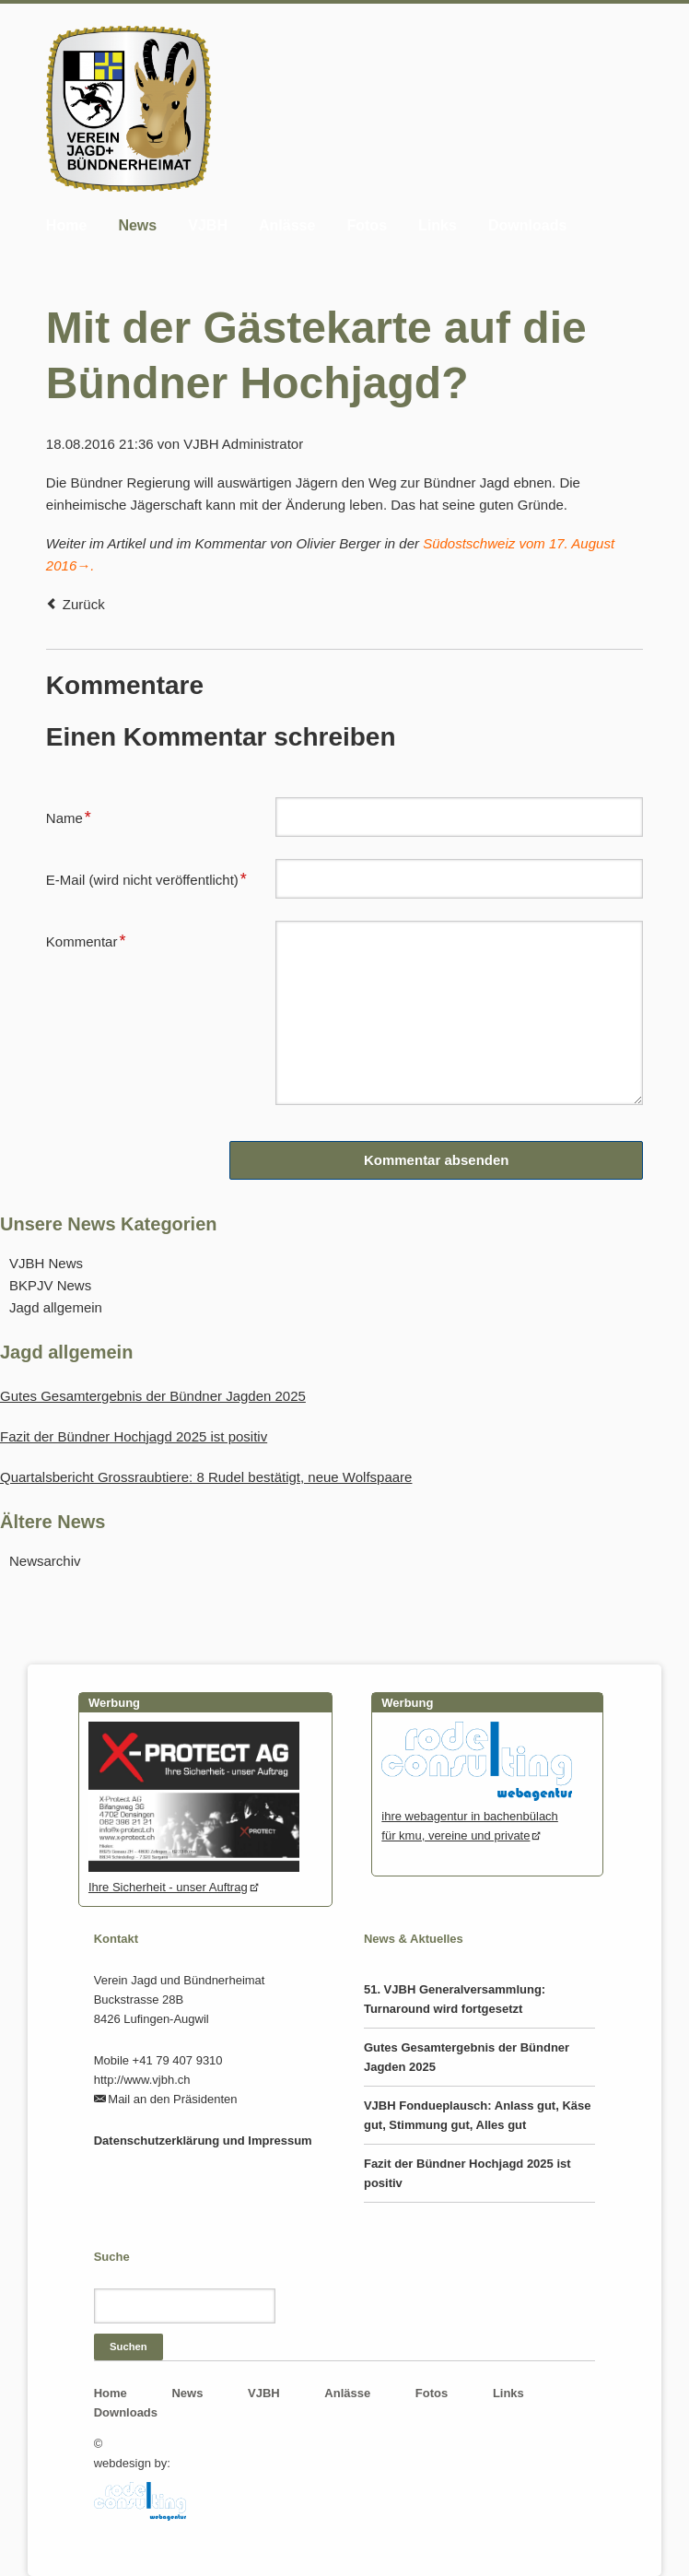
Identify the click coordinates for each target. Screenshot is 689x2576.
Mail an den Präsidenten (172, 2099)
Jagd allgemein (55, 1307)
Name (75, 816)
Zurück (84, 604)
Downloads (527, 225)
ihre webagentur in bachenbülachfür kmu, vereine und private (476, 1816)
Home (66, 225)
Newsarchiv (45, 1561)
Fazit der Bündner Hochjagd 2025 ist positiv (133, 1436)
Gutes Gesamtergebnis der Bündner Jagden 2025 (153, 1396)
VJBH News (46, 1263)
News (137, 225)
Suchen (128, 2346)
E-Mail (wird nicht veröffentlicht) (146, 877)
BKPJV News (50, 1285)
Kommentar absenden (436, 1160)
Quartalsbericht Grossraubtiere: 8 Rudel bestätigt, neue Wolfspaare (206, 1477)
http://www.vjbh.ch (142, 2080)
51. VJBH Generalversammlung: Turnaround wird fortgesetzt (454, 1999)
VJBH (208, 225)
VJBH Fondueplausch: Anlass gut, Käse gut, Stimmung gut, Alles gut (477, 2115)
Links (437, 225)
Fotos (366, 225)
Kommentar (86, 939)
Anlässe (287, 225)
